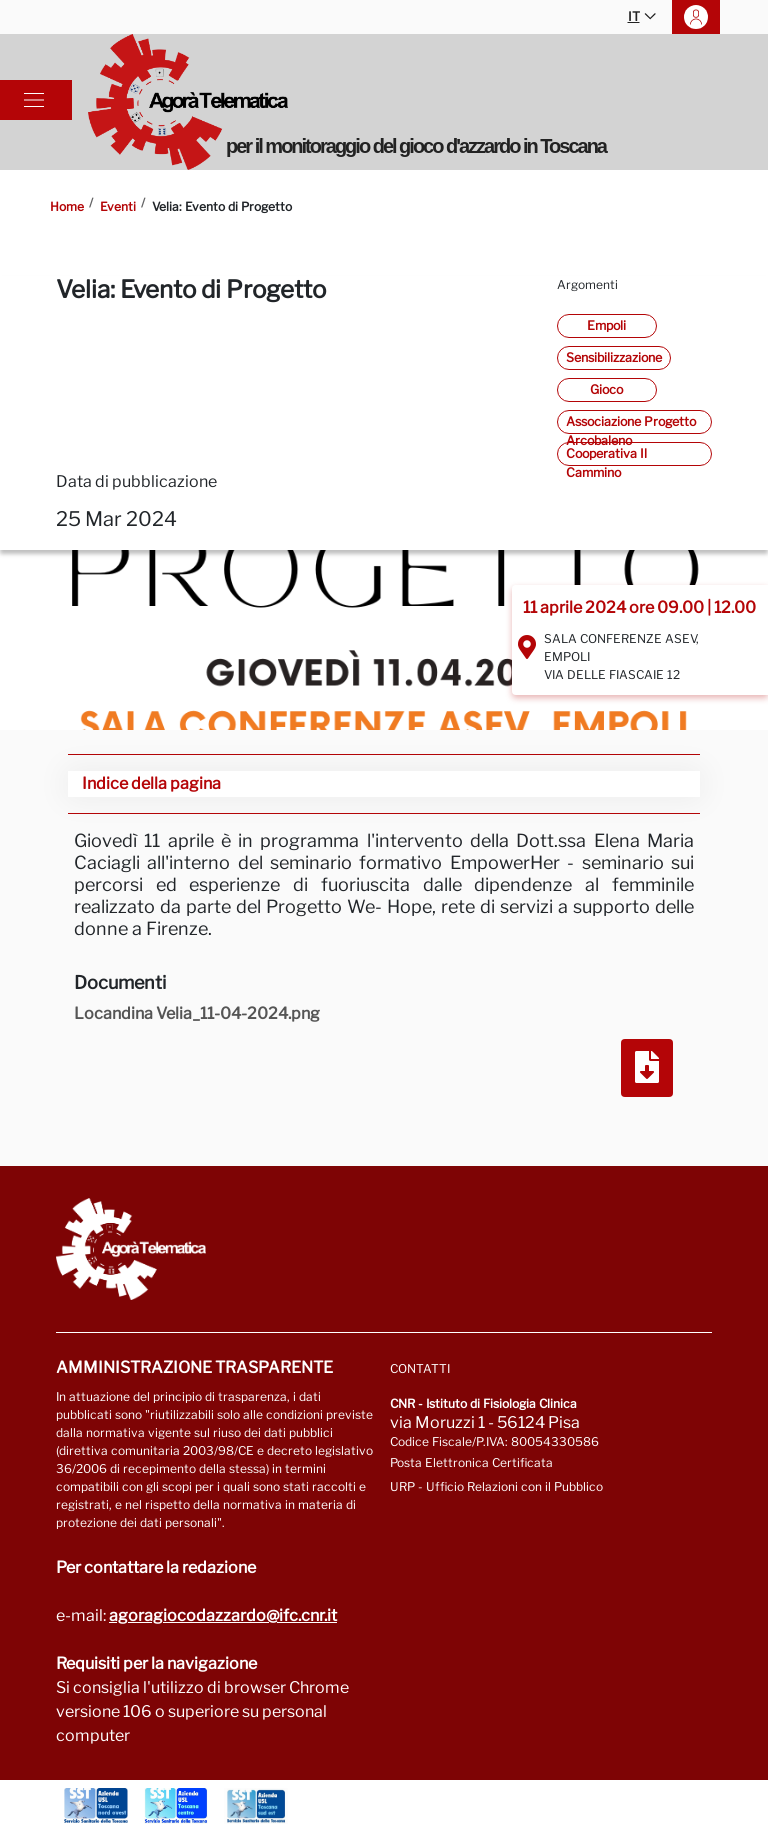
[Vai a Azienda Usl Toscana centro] (176, 1806)
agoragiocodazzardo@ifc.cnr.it (223, 1615)
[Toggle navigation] (34, 100)
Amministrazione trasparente (194, 1367)
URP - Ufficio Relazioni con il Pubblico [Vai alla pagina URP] (496, 1486)
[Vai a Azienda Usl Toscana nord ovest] (96, 1806)
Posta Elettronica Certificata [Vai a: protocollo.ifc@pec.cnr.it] (471, 1462)
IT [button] (642, 17)
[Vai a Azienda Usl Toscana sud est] (256, 1806)
